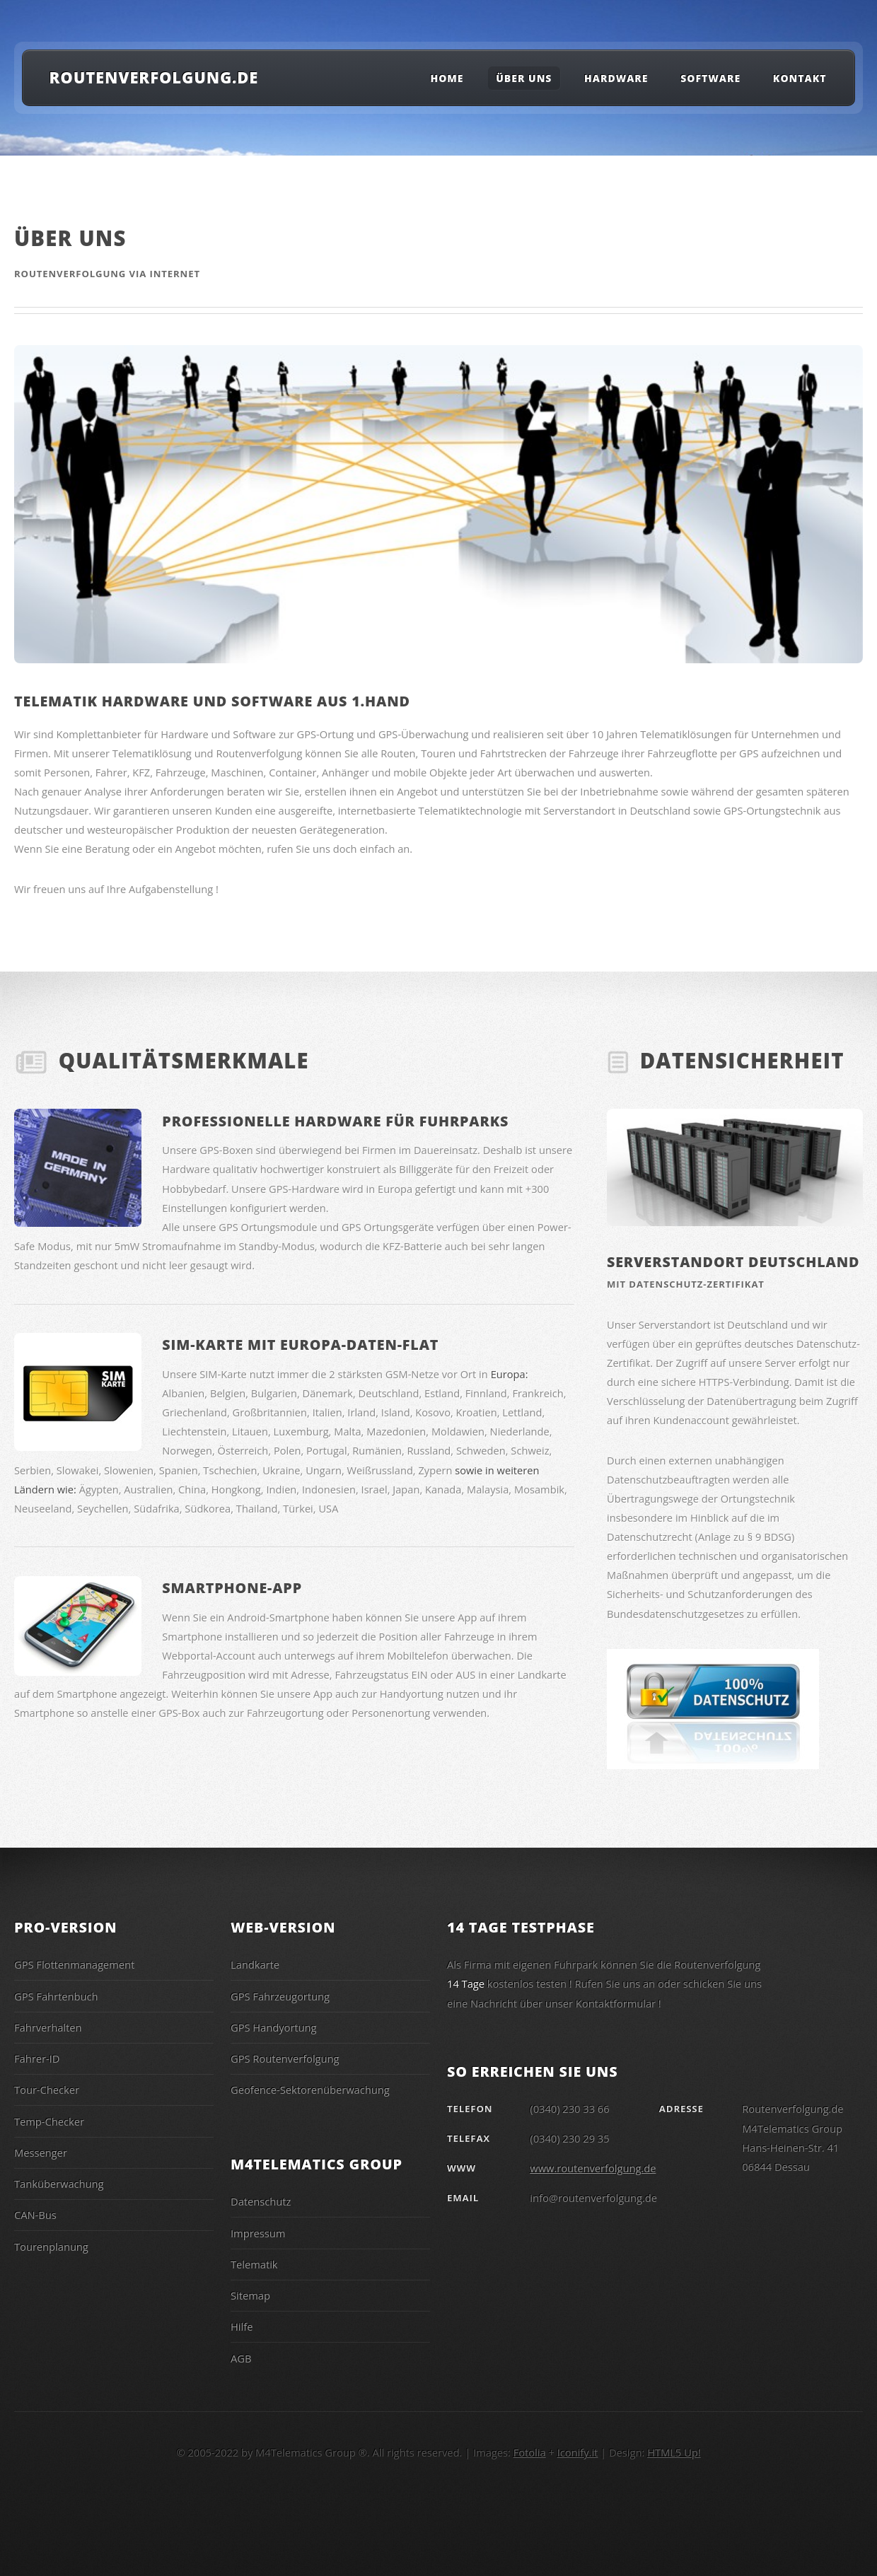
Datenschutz (261, 2201)
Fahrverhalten (48, 2027)
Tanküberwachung (59, 2183)
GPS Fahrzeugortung (280, 1996)
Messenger (40, 2152)
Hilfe (241, 2326)
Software (710, 78)
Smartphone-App (232, 1587)
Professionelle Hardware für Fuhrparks (335, 1121)
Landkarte (255, 1964)
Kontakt (800, 78)
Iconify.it (577, 2452)
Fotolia (529, 2452)
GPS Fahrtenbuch (56, 1996)
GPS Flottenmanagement (74, 1964)
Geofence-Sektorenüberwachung (310, 2089)
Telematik (254, 2264)
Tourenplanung (51, 2246)
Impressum (258, 2233)
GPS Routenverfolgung (285, 2058)
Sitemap (250, 2295)
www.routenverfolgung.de (593, 2168)
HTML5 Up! (673, 2452)
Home (446, 78)
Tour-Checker (46, 2089)
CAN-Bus (35, 2215)
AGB (241, 2358)
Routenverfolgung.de (154, 77)
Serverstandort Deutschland (733, 1261)
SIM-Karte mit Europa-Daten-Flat (300, 1344)
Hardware (616, 78)
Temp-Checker (49, 2121)
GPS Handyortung (274, 2027)
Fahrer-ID (36, 2058)
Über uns (524, 78)
